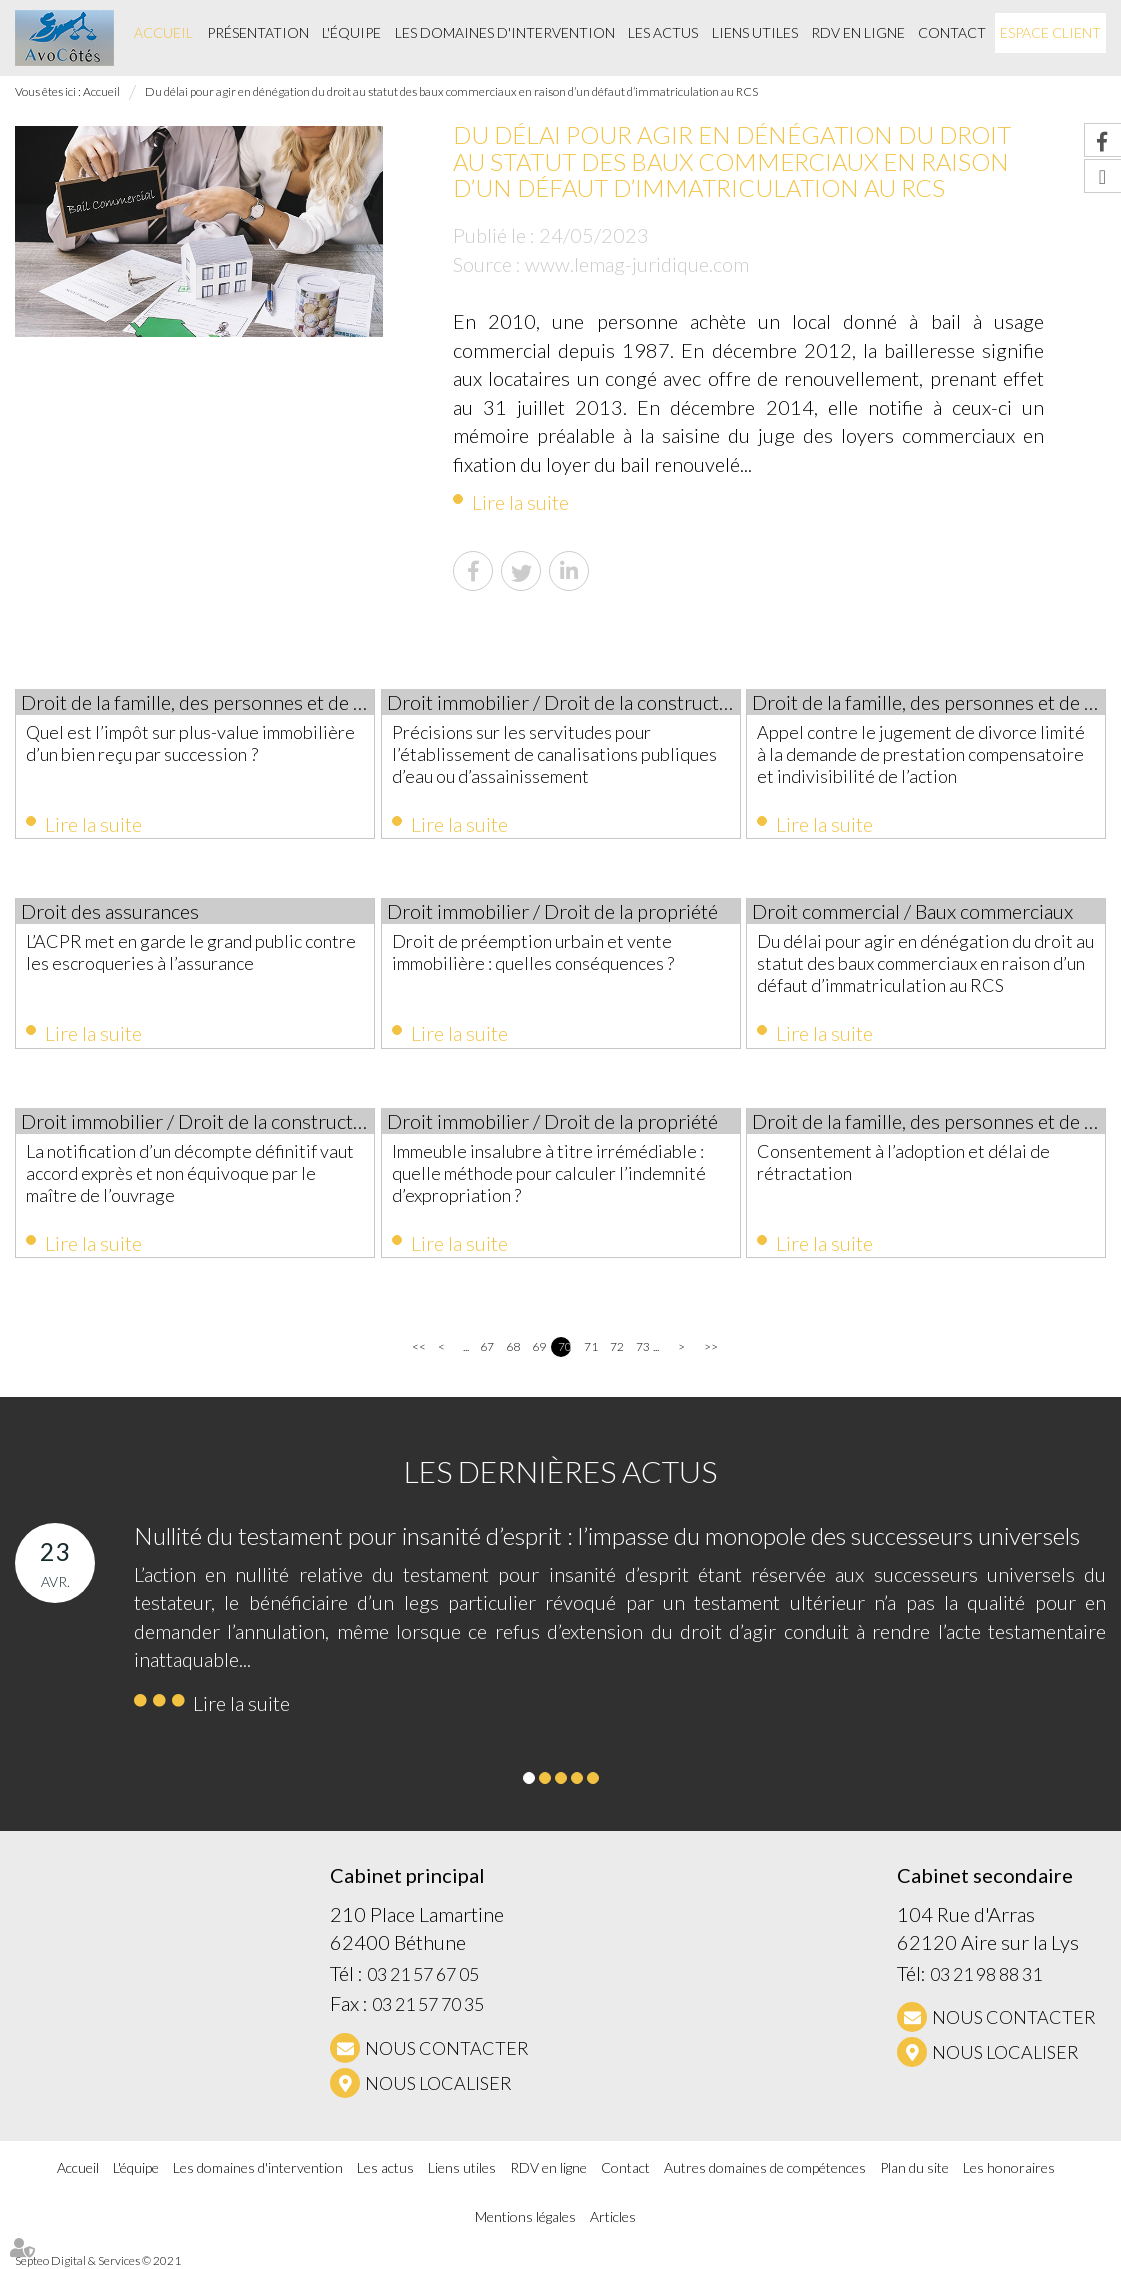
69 (538, 1346)
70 (564, 1346)
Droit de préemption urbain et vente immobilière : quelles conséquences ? (533, 952)
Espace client (1050, 32)
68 (512, 1346)
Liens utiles (755, 32)
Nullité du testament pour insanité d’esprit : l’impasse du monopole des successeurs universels (607, 1535)
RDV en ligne (858, 32)
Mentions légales (525, 2216)
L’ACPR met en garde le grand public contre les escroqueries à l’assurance (191, 952)
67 (486, 1346)
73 (642, 1346)
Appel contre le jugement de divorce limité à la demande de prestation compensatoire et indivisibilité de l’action (921, 754)
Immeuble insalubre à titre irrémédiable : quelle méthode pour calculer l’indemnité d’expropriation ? (549, 1173)
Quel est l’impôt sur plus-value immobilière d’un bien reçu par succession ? (190, 743)
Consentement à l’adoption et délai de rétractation (903, 1162)
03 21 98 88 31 (986, 1974)
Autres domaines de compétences (765, 2167)
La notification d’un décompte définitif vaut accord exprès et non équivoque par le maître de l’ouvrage (190, 1173)
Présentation (258, 32)
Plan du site (914, 2167)
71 (590, 1346)
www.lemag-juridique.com (637, 264)
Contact (952, 32)
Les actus (663, 32)
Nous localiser (438, 2083)
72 (616, 1346)
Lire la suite (520, 502)
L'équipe (351, 32)
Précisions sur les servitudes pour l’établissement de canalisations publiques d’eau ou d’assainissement (554, 754)
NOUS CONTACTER (447, 2048)
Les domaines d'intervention (505, 32)
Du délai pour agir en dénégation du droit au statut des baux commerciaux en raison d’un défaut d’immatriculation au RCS (451, 91)
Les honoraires (1009, 2167)
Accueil (163, 32)
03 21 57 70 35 (428, 2004)
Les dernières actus (560, 1471)
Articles (613, 2216)
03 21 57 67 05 (423, 1974)
